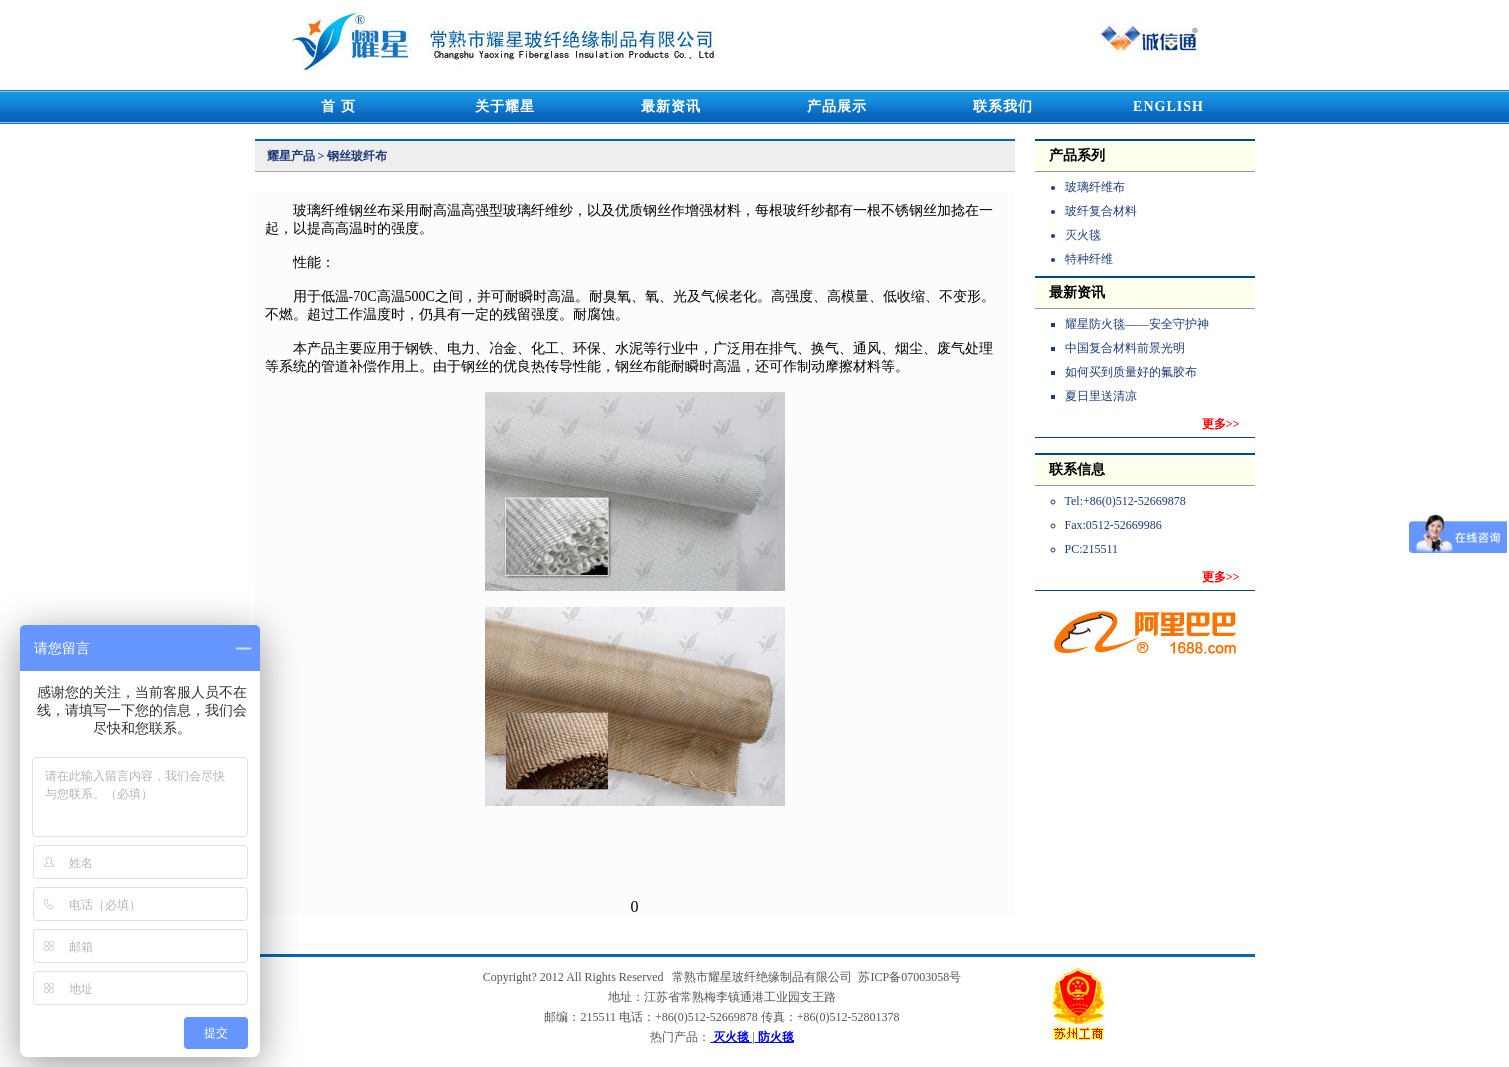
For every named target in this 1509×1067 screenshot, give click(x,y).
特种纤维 (1089, 259)
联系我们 (1003, 106)
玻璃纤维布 (1095, 187)
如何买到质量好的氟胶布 (1131, 372)
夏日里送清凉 (1101, 396)
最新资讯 (671, 106)
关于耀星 (505, 106)
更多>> (1221, 424)
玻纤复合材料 (1101, 211)
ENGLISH (1168, 106)
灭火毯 (1083, 235)
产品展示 (837, 106)
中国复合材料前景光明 (1125, 348)
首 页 (338, 106)
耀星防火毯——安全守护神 (1137, 324)
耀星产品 (291, 156)
